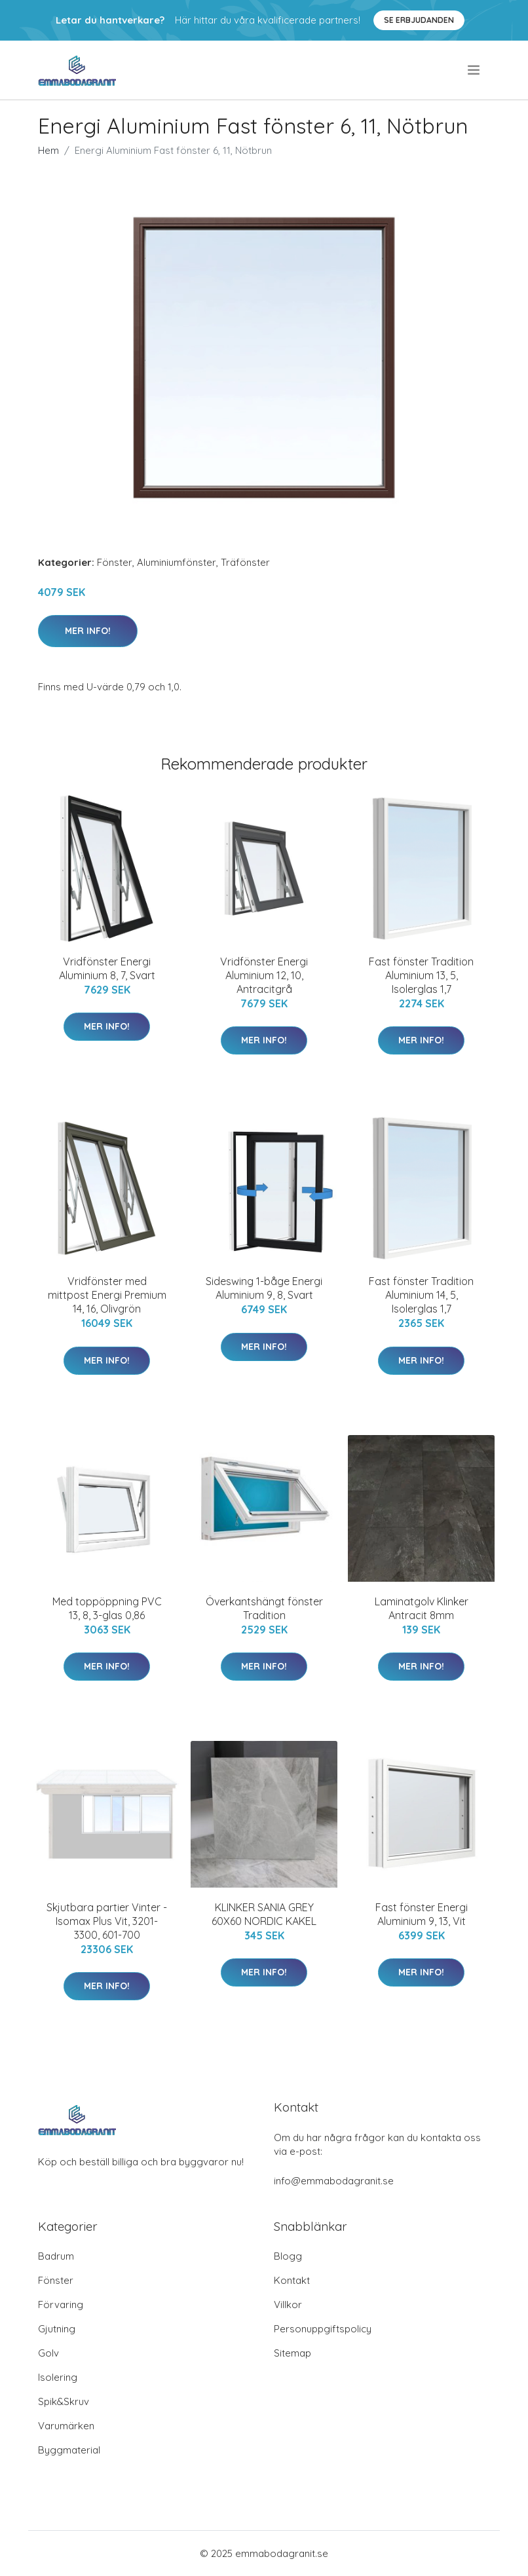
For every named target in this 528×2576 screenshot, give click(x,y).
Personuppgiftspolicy (322, 2329)
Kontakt (292, 2280)
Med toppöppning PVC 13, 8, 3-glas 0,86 (107, 1608)
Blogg (288, 2256)
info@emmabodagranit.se (334, 2181)
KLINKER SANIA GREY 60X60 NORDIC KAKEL (264, 1914)
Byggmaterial (69, 2450)
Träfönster (245, 562)
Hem (48, 150)
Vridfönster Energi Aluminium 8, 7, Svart (107, 968)
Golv (48, 2353)
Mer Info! (88, 631)
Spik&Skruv (63, 2401)
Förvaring (60, 2304)
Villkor (288, 2304)
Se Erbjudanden (419, 20)
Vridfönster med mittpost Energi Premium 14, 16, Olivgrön (107, 1295)
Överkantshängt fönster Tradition (264, 1608)
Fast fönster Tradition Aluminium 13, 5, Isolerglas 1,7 (421, 975)
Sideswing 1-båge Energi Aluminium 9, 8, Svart (264, 1288)
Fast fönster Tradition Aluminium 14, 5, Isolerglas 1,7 (421, 1295)
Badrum (56, 2256)
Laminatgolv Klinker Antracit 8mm (421, 1608)
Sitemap (292, 2353)
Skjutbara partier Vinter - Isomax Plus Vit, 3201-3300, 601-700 (107, 1921)
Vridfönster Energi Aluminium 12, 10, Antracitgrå (264, 975)
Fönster (114, 562)
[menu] (474, 70)
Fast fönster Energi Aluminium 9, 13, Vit (421, 1914)
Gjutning (56, 2329)
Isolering (57, 2377)
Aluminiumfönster (176, 562)
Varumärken (66, 2425)
